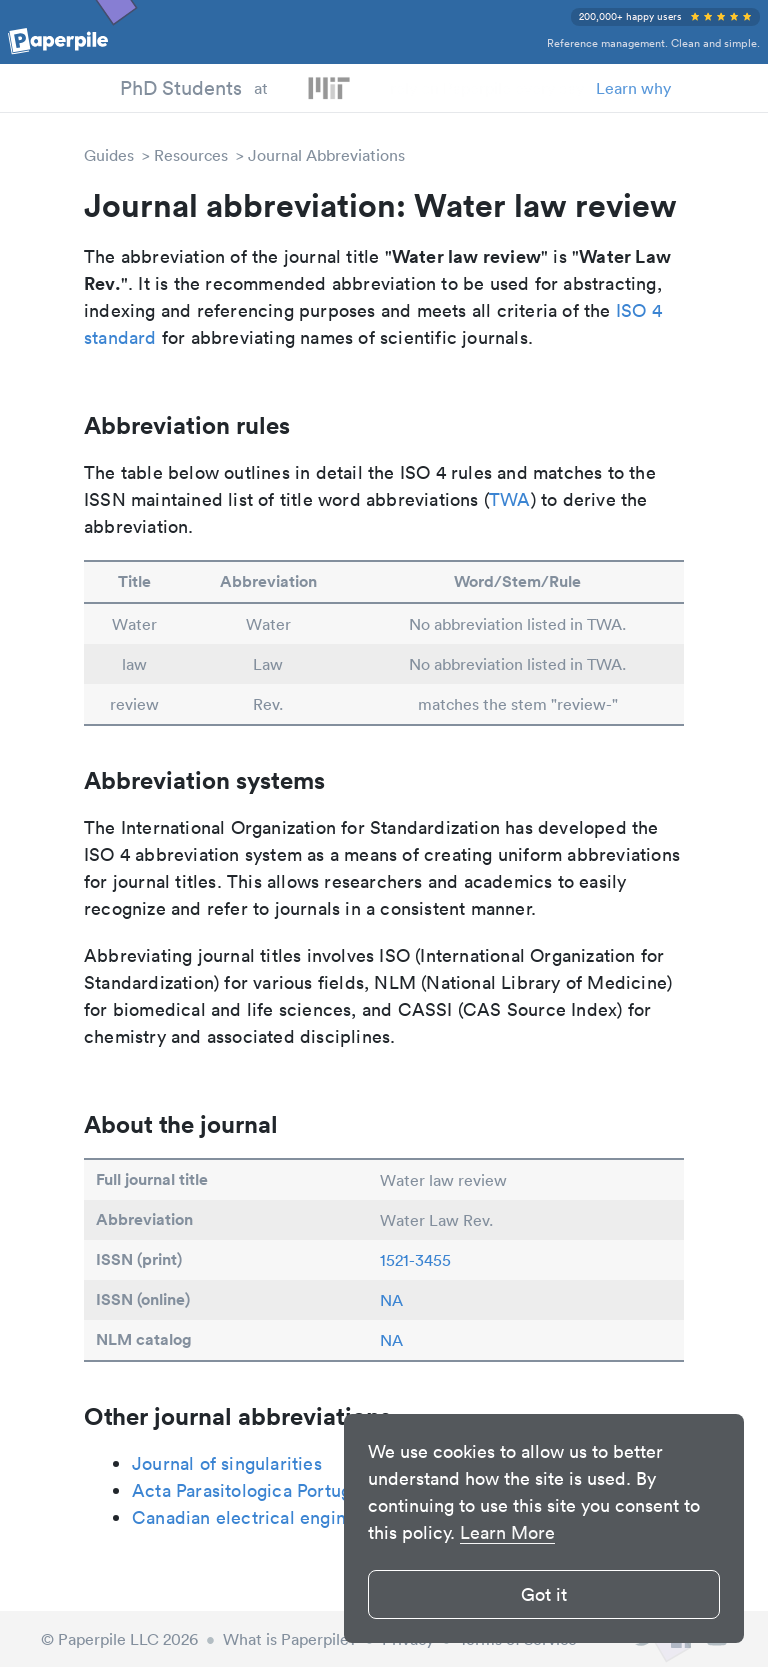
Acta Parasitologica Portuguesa (260, 1490)
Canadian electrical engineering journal (297, 1517)
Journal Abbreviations (326, 155)
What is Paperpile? (290, 1639)
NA (391, 1300)
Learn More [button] (507, 1532)
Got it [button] (544, 1594)
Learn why (633, 88)
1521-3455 (415, 1260)
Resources (191, 155)
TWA (510, 499)
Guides (109, 155)
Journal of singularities (227, 1463)
